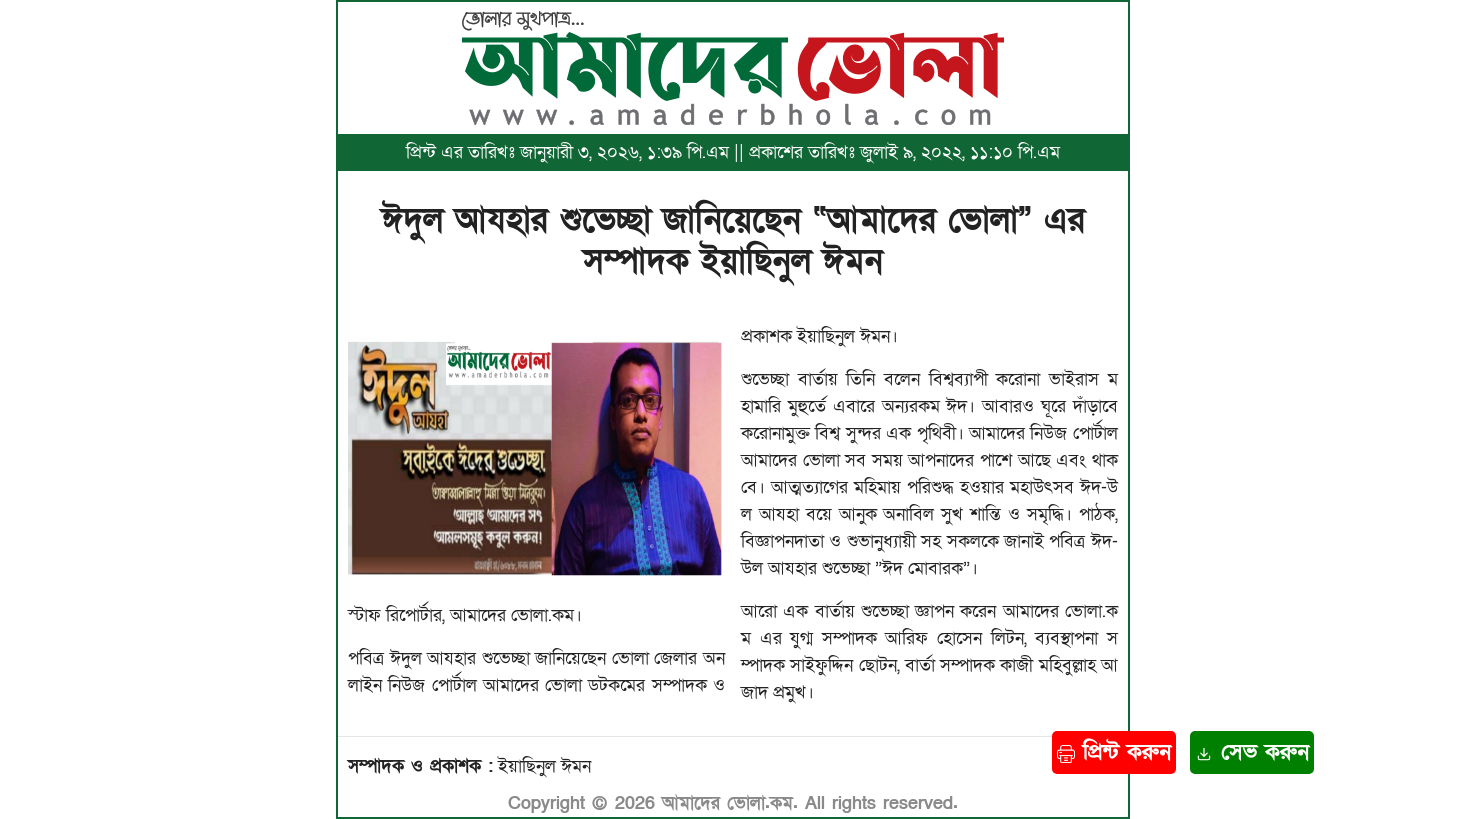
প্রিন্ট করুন (1114, 752)
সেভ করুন (1252, 752)
